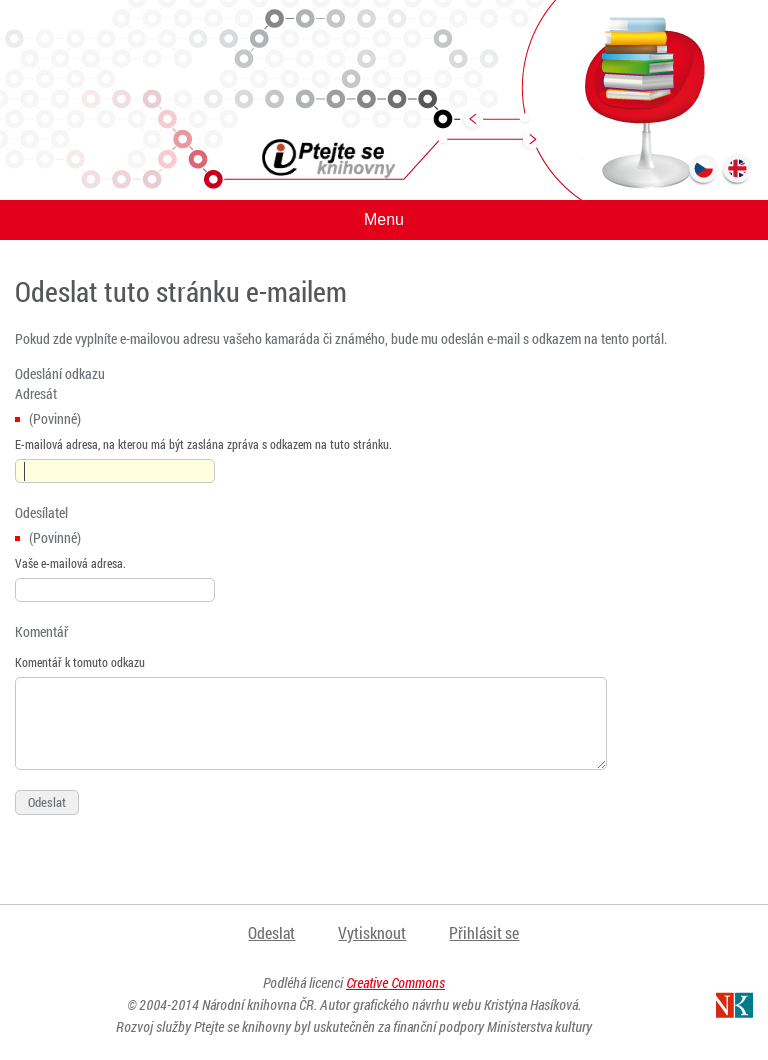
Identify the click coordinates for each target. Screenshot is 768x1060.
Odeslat (271, 932)
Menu (384, 219)
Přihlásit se (484, 932)
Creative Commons (395, 982)
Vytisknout (372, 932)
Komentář (41, 631)
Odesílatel (41, 512)
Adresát (36, 393)
